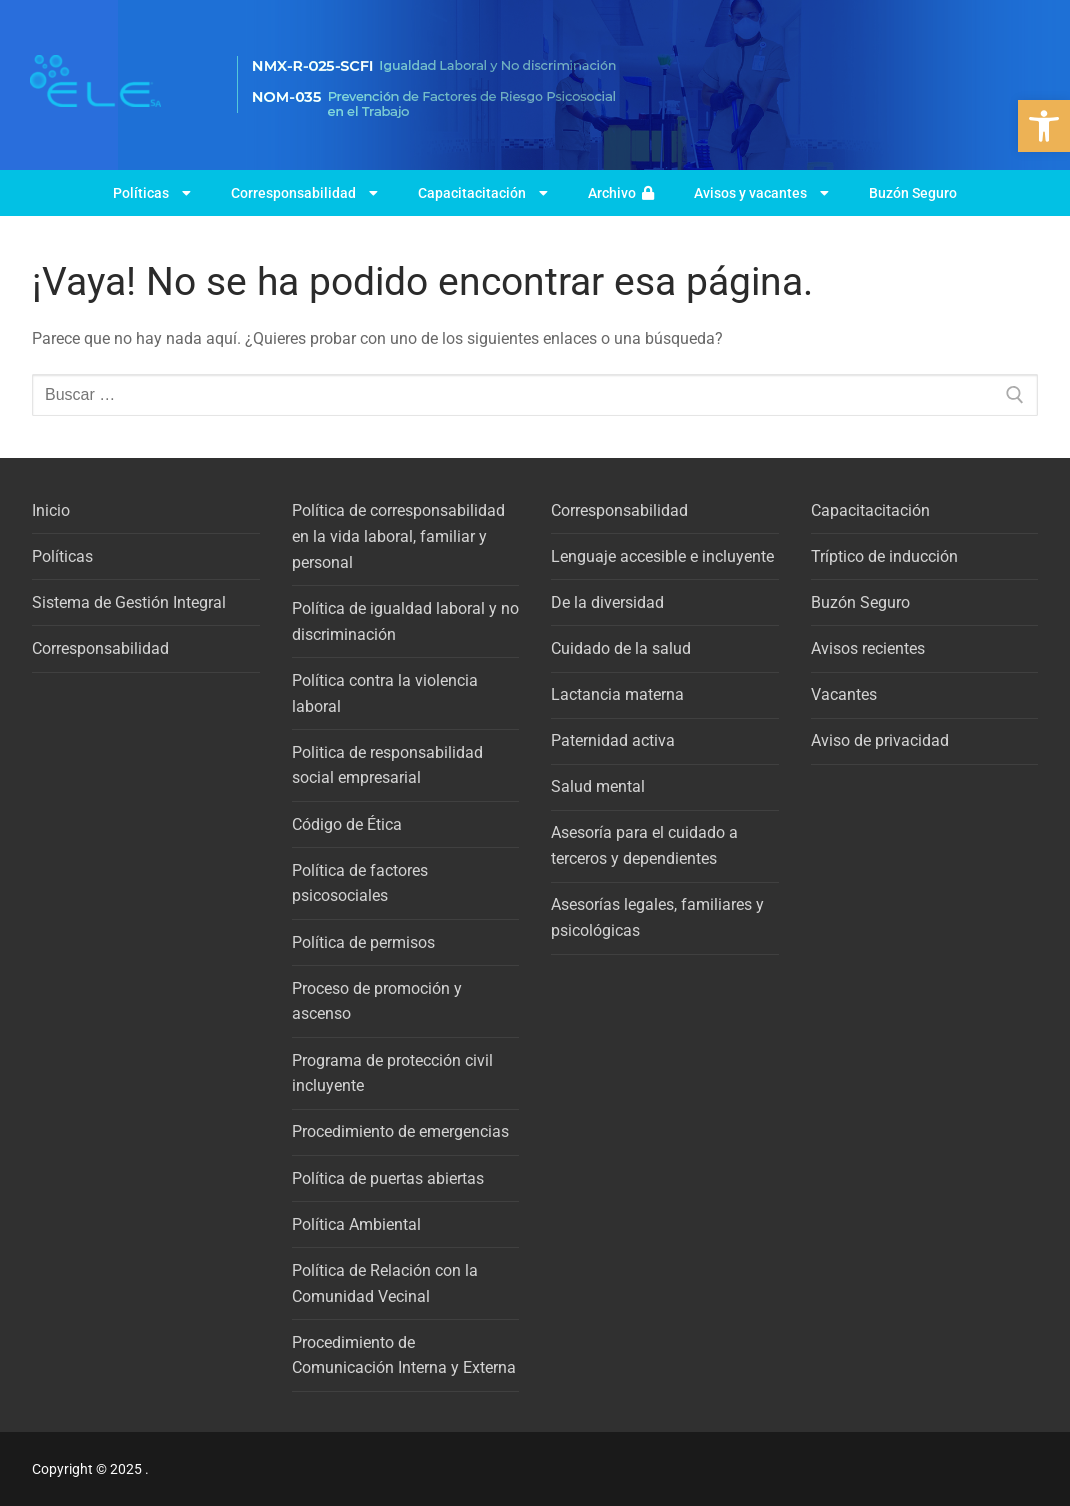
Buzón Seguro (913, 193)
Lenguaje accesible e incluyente (662, 556)
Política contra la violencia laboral (385, 693)
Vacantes (844, 694)
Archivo (621, 193)
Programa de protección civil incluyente (392, 1073)
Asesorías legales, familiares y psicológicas (657, 917)
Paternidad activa (613, 740)
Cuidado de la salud (621, 648)
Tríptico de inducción (884, 556)
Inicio (51, 510)
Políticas (152, 193)
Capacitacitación (483, 193)
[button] (1044, 126)
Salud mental (598, 786)
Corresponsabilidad (304, 193)
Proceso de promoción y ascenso (377, 1001)
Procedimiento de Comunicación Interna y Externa (404, 1355)
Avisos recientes (868, 648)
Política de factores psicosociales (360, 883)
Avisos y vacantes (761, 193)
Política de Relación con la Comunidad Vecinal (385, 1283)
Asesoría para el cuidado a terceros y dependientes (644, 845)
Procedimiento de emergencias (400, 1131)
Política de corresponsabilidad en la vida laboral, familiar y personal (398, 536)
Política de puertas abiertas (388, 1178)
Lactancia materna (617, 694)
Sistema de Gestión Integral (129, 602)
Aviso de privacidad (880, 740)
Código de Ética (347, 824)
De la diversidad (607, 602)
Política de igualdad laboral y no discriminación (405, 621)
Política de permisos (363, 942)
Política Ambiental (356, 1224)
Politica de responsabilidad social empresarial (387, 765)
